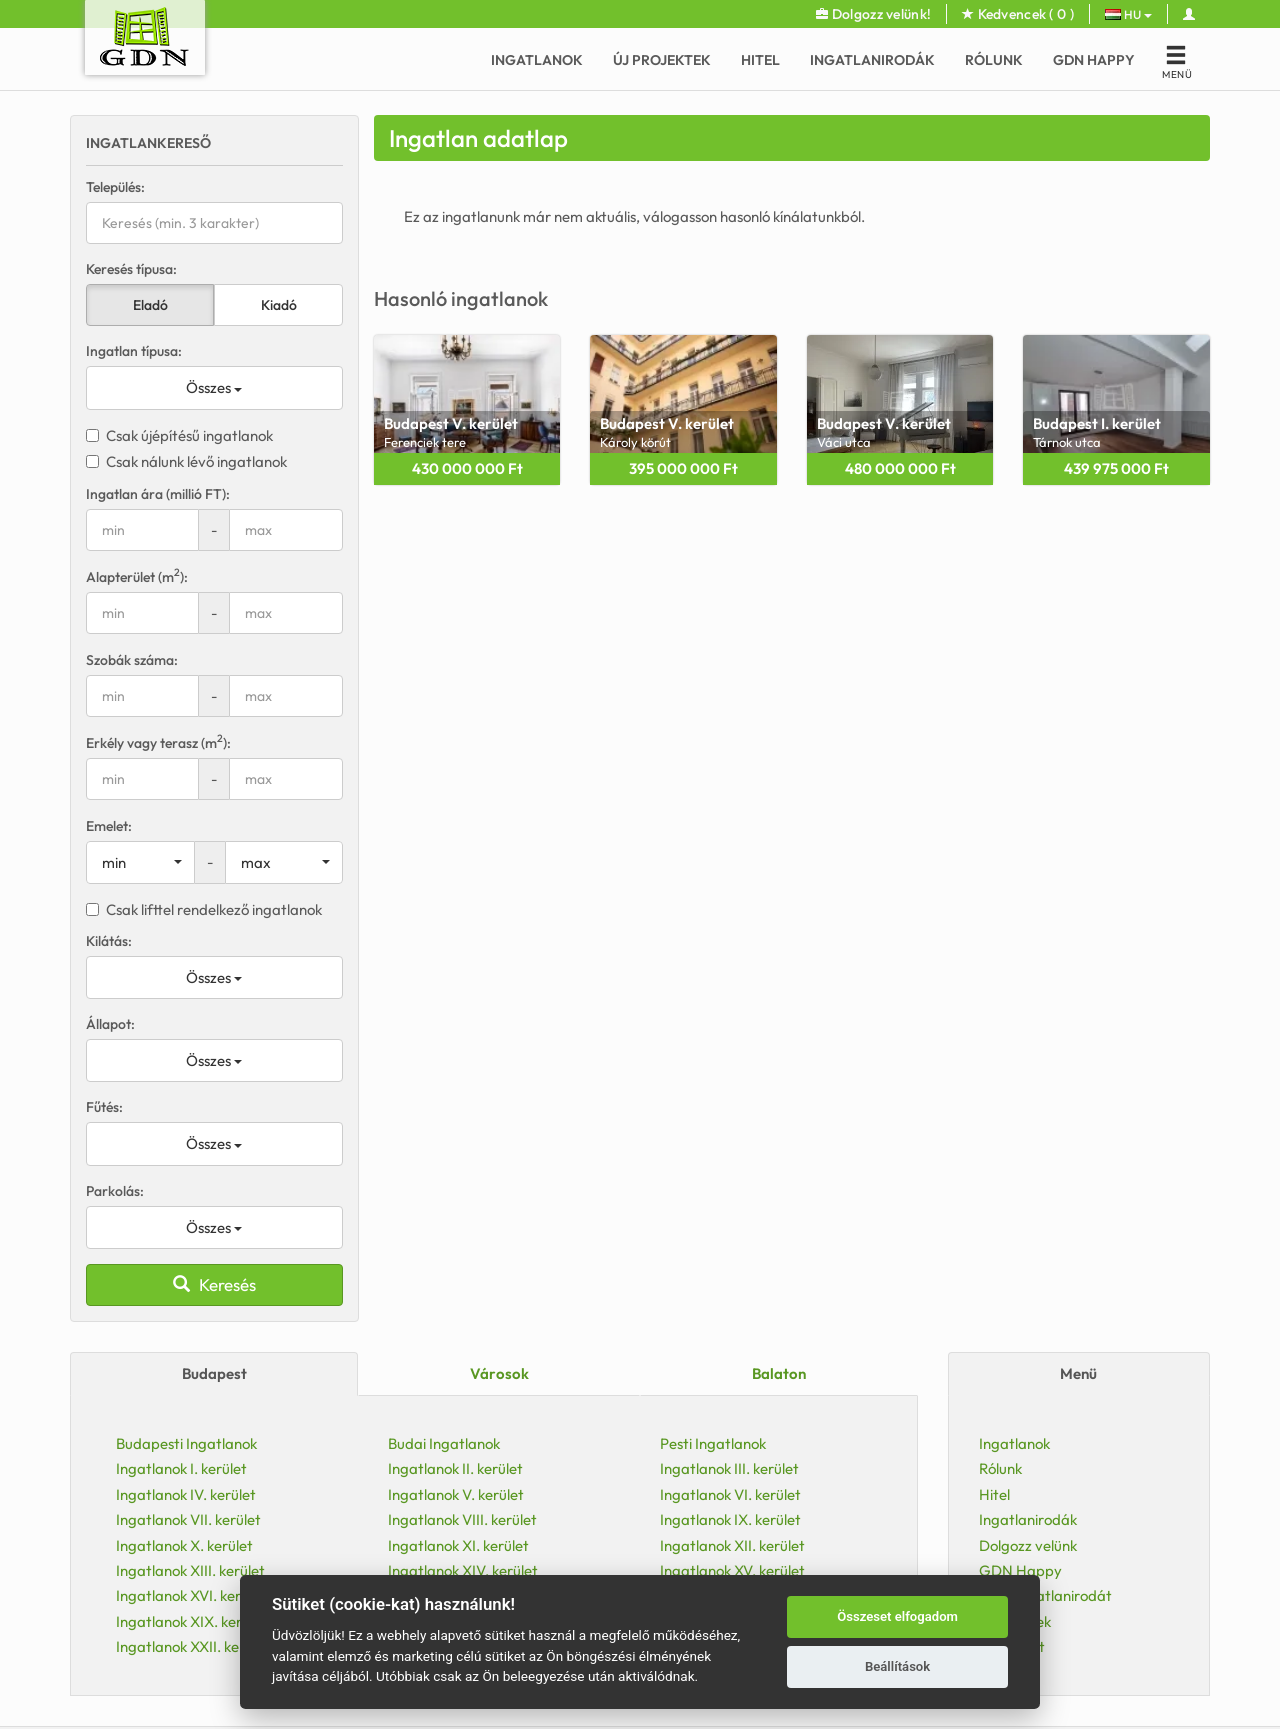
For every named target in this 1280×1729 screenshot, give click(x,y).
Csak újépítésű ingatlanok (179, 435)
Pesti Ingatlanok (713, 1443)
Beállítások (897, 1666)
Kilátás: (109, 941)
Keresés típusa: (131, 269)
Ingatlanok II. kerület (455, 1468)
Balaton (779, 1373)
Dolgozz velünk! (873, 14)
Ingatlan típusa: (134, 351)
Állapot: (110, 1024)
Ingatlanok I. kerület (181, 1468)
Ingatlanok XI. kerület (458, 1545)
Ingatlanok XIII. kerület (190, 1570)
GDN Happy (1094, 60)
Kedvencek (1018, 14)
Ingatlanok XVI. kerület (191, 1595)
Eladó (150, 305)
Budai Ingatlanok (444, 1443)
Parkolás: (115, 1191)
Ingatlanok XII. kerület (732, 1545)
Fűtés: (104, 1107)
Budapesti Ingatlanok (186, 1443)
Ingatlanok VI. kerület (730, 1494)
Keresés (214, 1284)
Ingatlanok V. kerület (456, 1494)
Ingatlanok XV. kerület (732, 1570)
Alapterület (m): (137, 576)
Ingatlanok (537, 60)
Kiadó (279, 305)
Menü (1078, 1373)
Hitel (760, 60)
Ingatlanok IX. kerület (730, 1519)
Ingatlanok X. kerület (184, 1545)
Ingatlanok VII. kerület (188, 1519)
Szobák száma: (132, 660)
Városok (499, 1373)
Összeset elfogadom (897, 1616)
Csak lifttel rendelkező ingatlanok (204, 909)
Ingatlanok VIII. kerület (462, 1519)
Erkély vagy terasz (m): (158, 742)
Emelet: (109, 826)
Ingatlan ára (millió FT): (158, 494)
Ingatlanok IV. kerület (186, 1494)
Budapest (214, 1373)
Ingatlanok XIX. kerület (191, 1621)
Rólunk (994, 60)
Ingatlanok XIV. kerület (463, 1570)
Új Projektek (662, 60)
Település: (115, 187)
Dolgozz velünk (1028, 1545)
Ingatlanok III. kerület (729, 1468)
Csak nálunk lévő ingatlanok (186, 461)
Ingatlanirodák (872, 60)
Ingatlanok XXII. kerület (193, 1646)
